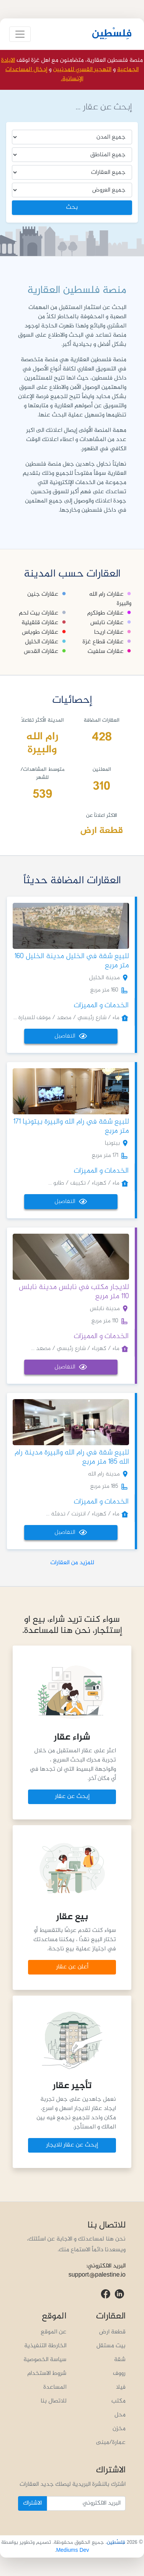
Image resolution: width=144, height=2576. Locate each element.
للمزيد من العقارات (72, 1563)
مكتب (118, 2401)
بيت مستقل (111, 2346)
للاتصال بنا (53, 2401)
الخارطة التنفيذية (45, 2346)
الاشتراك (32, 2503)
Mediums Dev (72, 2550)
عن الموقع (53, 2332)
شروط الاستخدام (46, 2373)
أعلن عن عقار (72, 1967)
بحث (72, 207)
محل (120, 2415)
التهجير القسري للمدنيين (82, 69)
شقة (120, 2360)
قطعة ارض (112, 2332)
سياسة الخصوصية (44, 2360)
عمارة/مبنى (111, 2442)
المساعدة (54, 2387)
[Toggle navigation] (20, 34)
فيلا (121, 2387)
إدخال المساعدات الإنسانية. (44, 74)
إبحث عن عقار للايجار (72, 2145)
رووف (119, 2373)
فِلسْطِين (112, 34)
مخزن (119, 2429)
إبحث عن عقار (72, 1796)
